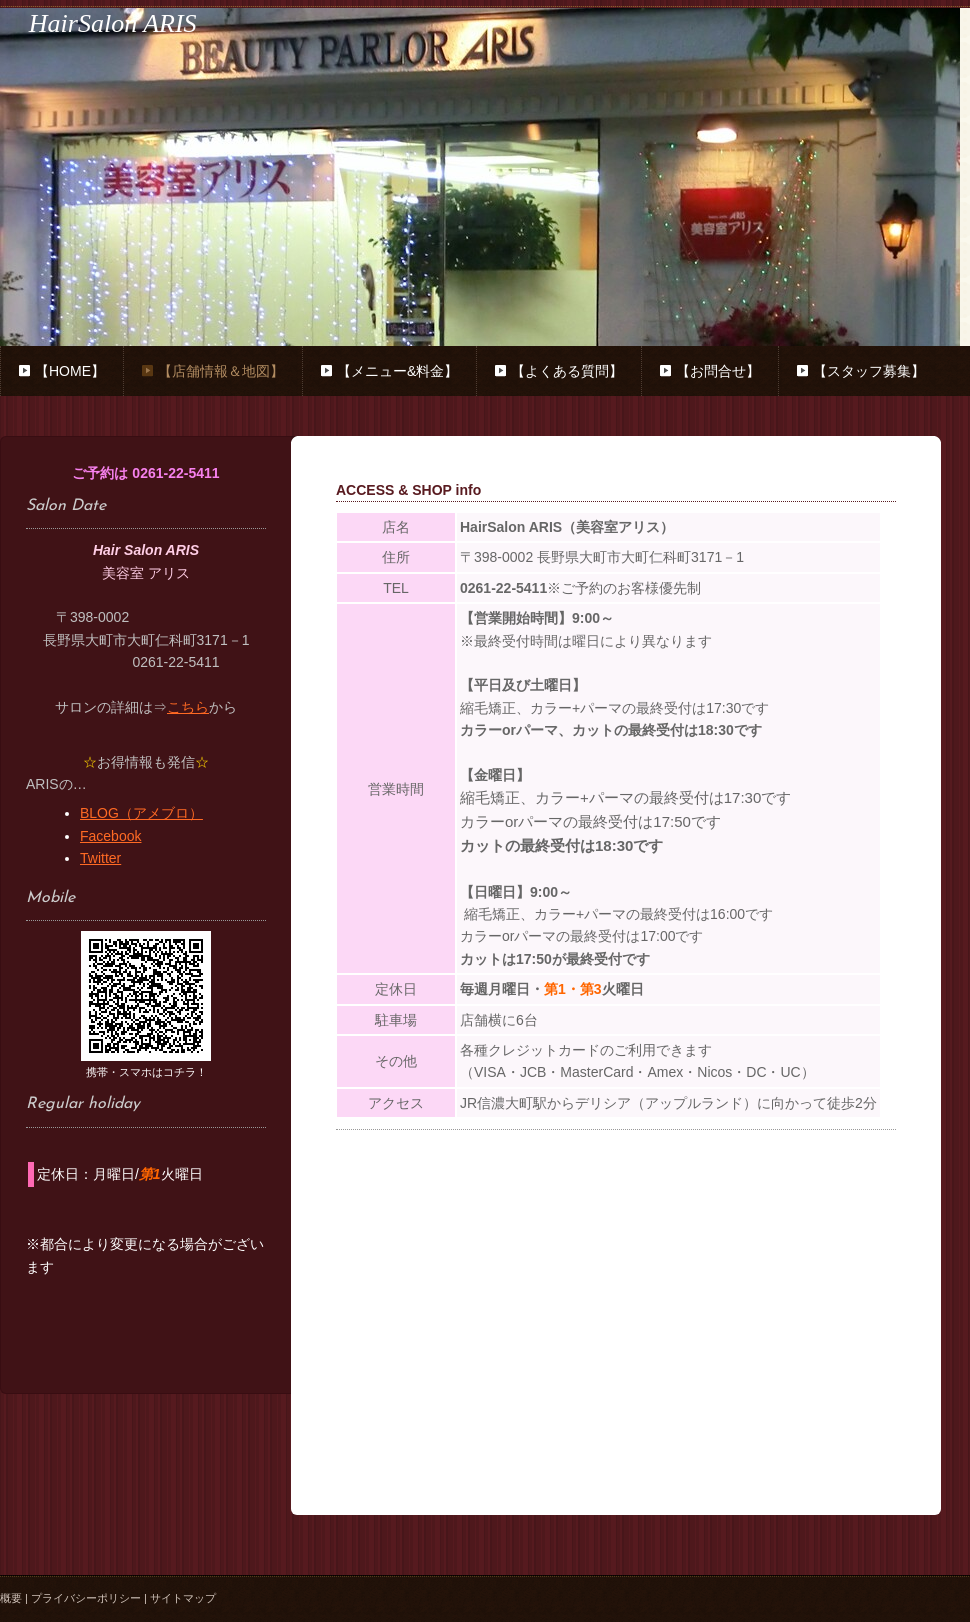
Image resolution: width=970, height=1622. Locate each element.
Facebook (110, 836)
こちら (188, 707)
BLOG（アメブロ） (141, 813)
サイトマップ (183, 1598)
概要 (11, 1598)
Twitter (100, 858)
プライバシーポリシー (86, 1598)
